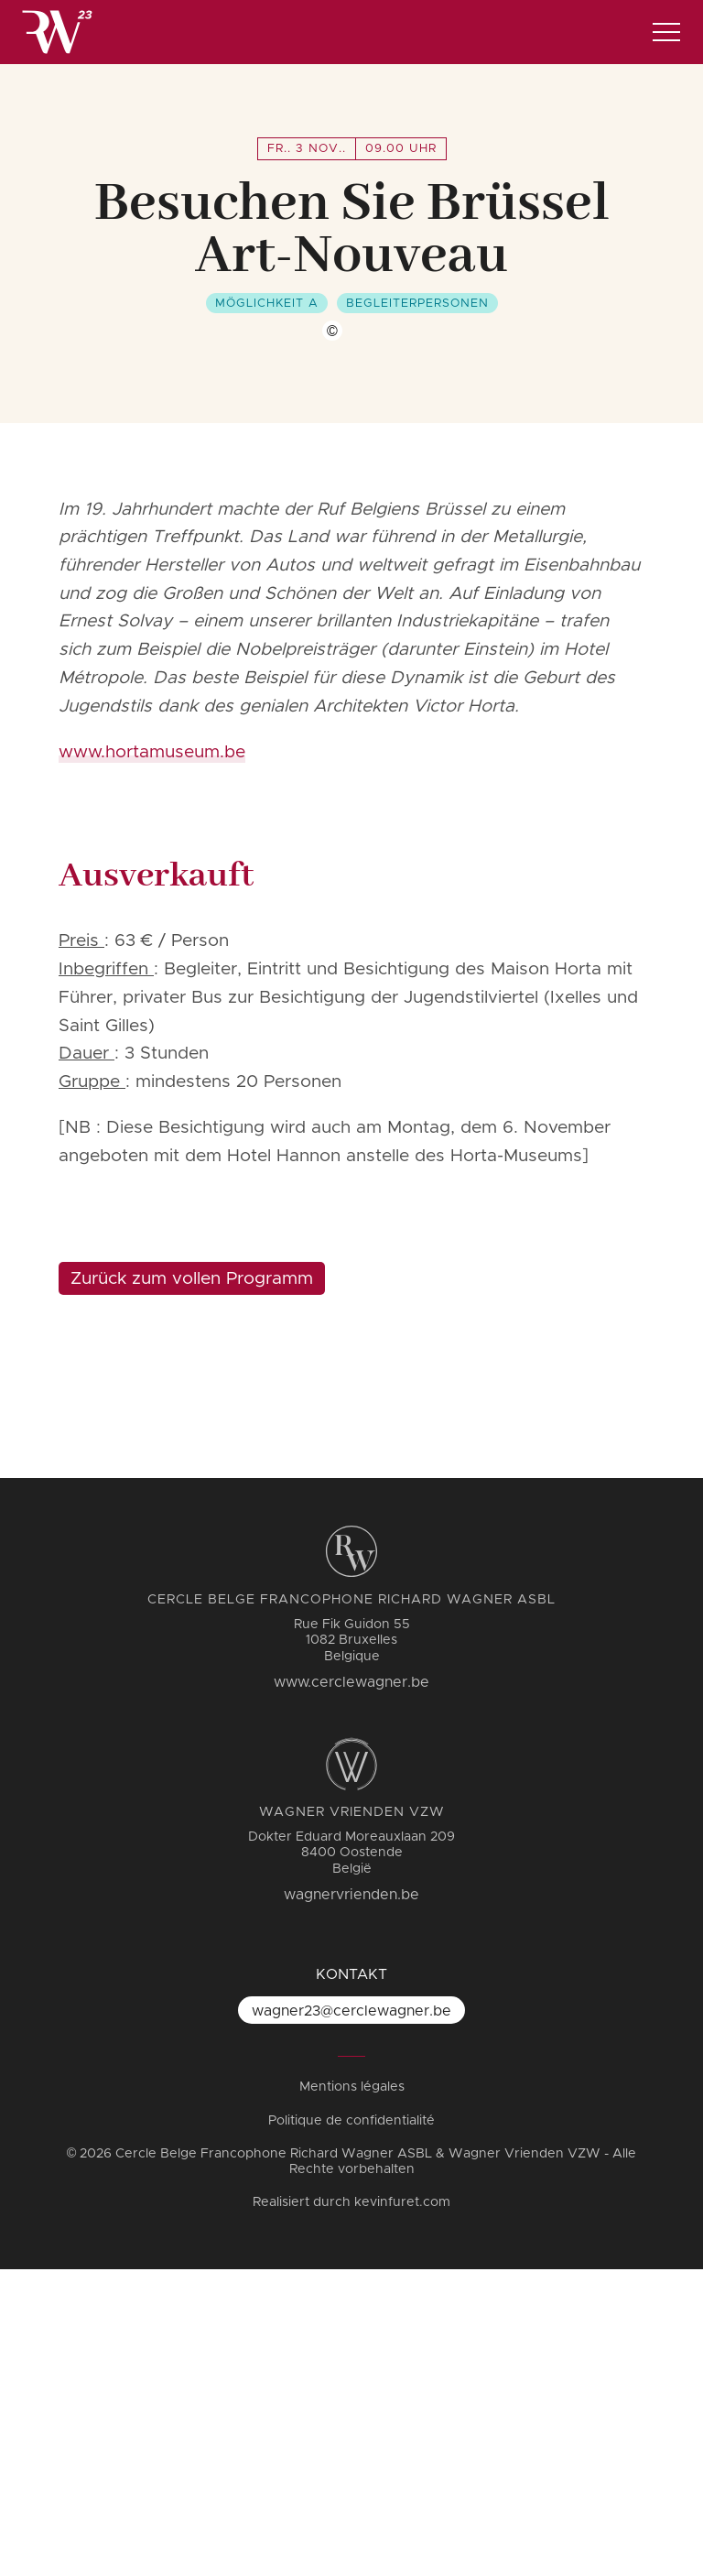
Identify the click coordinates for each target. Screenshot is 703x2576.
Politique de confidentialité (351, 2427)
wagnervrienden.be (351, 2201)
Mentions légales (352, 2393)
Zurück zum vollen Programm (191, 1585)
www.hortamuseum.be (152, 1059)
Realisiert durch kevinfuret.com (351, 2509)
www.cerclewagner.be (351, 1989)
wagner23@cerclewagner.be (351, 2317)
